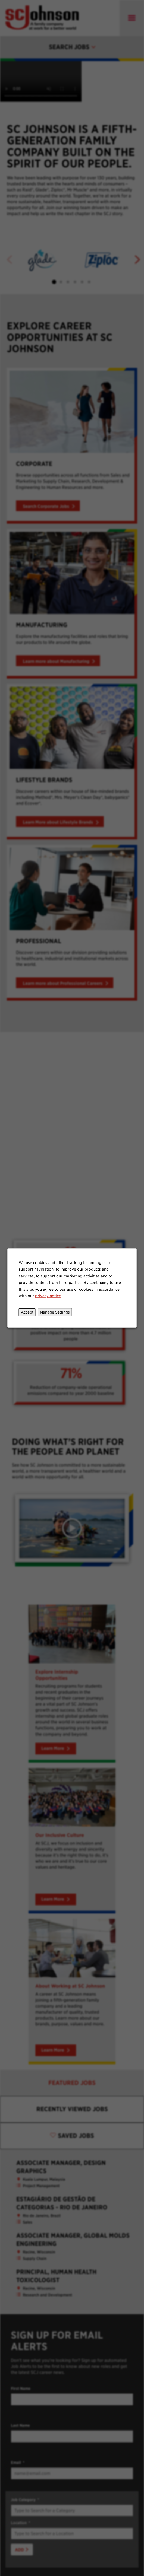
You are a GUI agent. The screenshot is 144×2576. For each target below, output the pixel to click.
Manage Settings (55, 1312)
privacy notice (48, 1296)
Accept (27, 1312)
